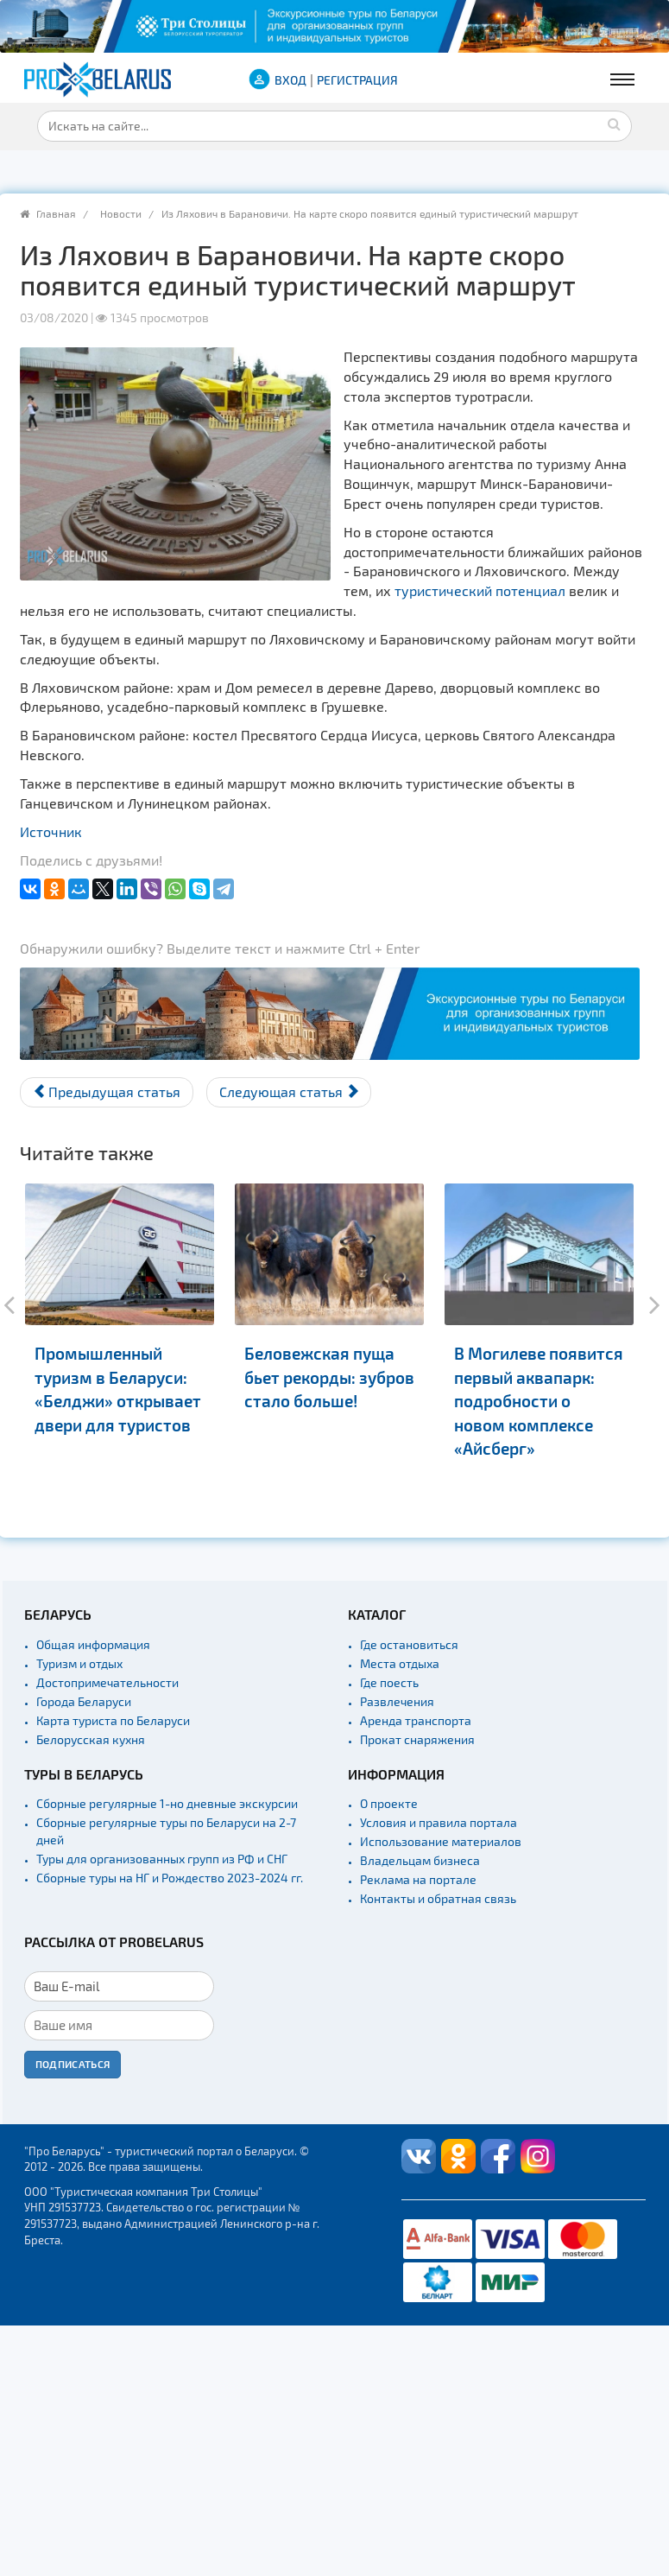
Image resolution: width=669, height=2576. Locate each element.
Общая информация (93, 1644)
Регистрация (357, 80)
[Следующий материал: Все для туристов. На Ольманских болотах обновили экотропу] (288, 1092)
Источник (51, 831)
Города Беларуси (83, 1701)
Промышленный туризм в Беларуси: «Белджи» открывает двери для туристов (118, 1388)
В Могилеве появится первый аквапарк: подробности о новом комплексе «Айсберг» (538, 1400)
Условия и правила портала (438, 1822)
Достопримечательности (107, 1682)
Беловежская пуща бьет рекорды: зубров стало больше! (329, 1377)
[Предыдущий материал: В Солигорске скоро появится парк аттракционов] (106, 1092)
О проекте (389, 1803)
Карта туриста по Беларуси (113, 1720)
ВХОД (290, 80)
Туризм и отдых (79, 1663)
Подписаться (72, 2064)
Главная (56, 213)
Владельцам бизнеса (420, 1860)
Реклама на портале (418, 1879)
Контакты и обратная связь (438, 1898)
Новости (121, 213)
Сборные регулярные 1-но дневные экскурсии (167, 1803)
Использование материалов (440, 1841)
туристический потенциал (479, 590)
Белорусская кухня (90, 1739)
